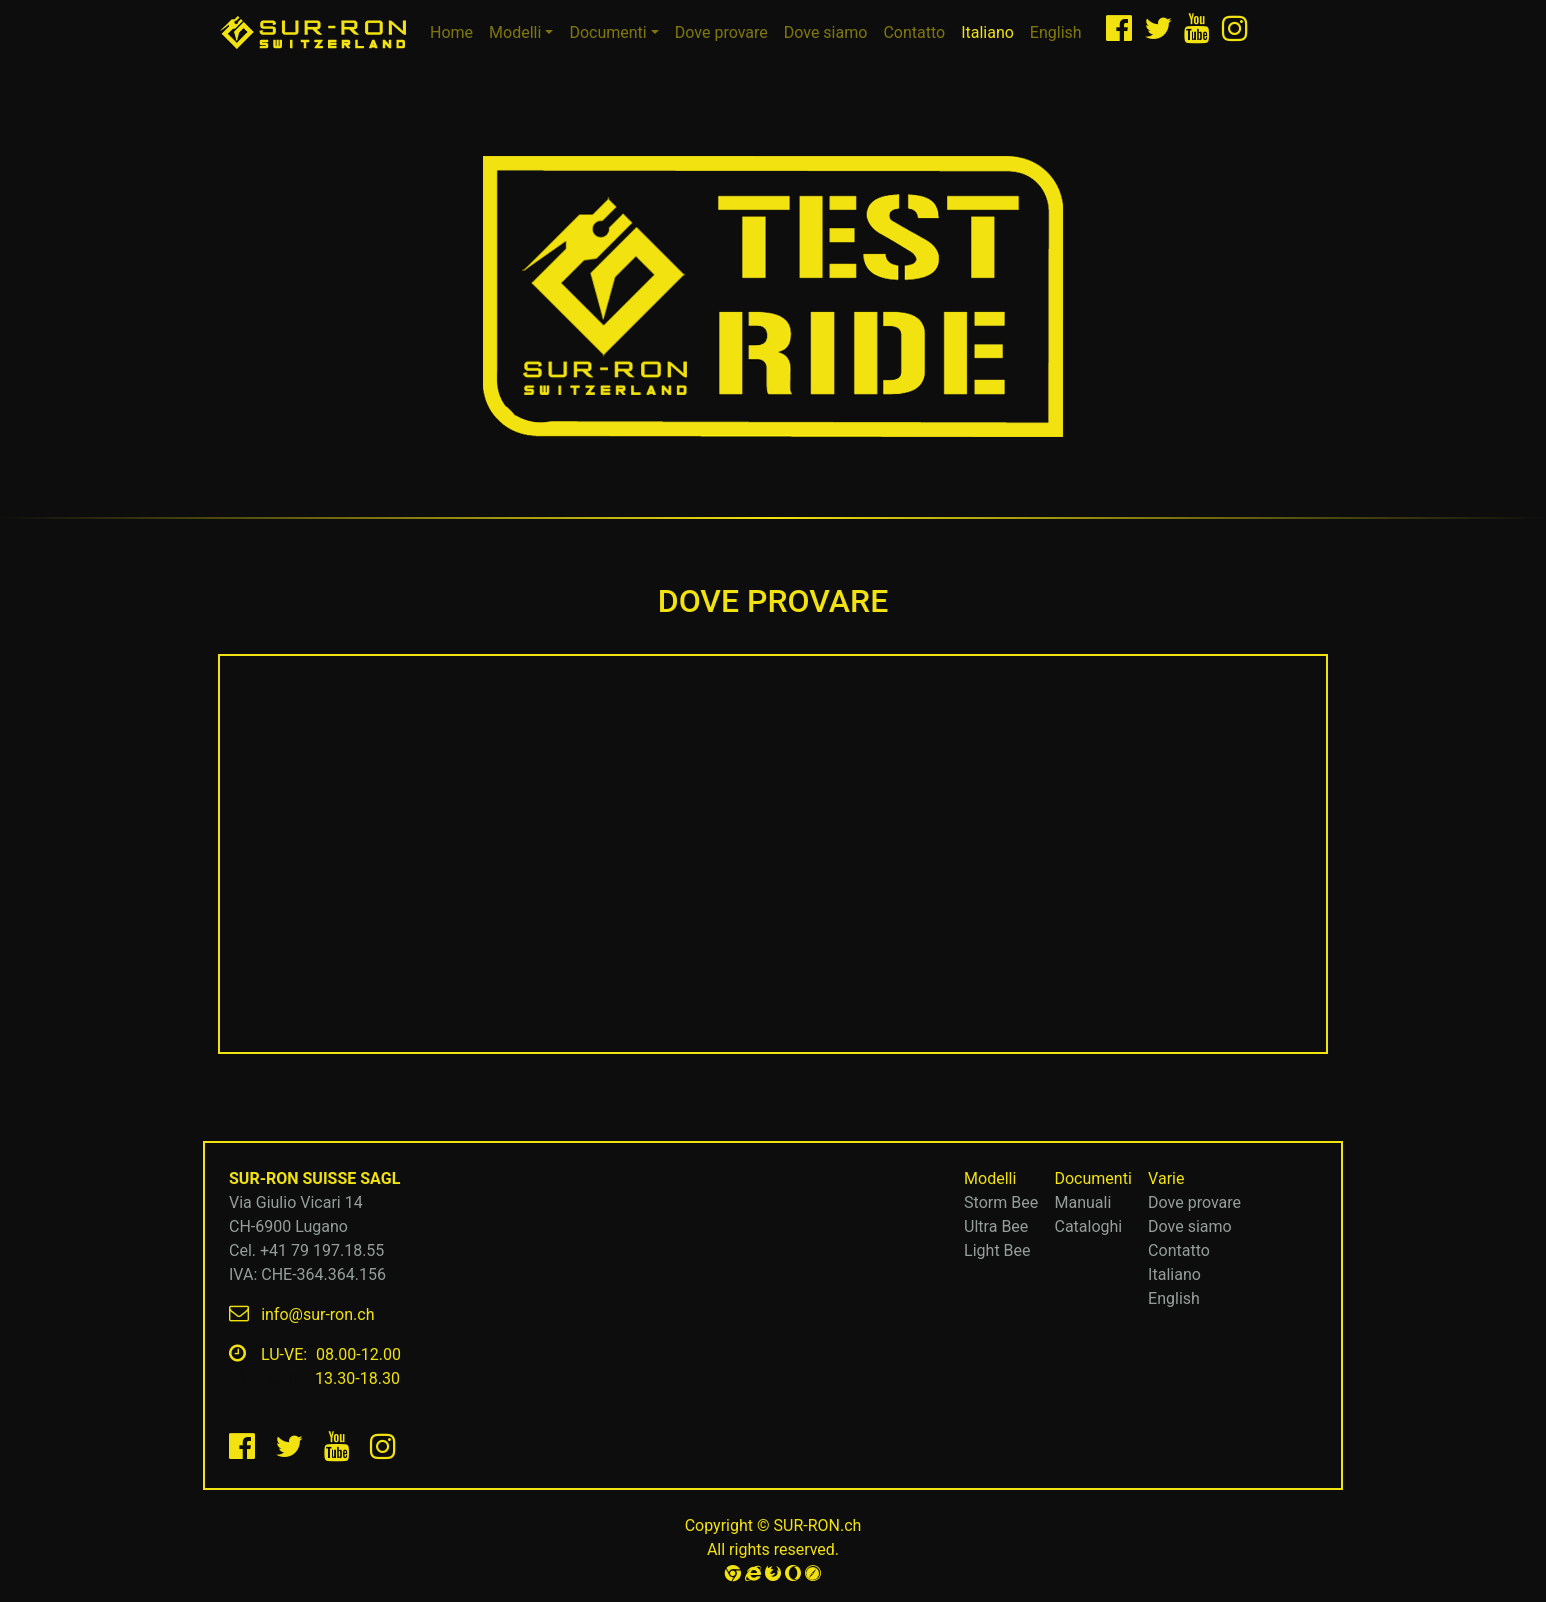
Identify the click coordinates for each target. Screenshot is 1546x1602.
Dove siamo (826, 32)
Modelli (982, 1178)
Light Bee (997, 1250)
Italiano (991, 31)
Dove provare (721, 32)
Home (455, 31)
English (1056, 32)
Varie (1158, 1178)
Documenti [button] (607, 32)
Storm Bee (1001, 1202)
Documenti (1085, 1178)
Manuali (1082, 1202)
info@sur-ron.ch (317, 1314)
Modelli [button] (515, 32)
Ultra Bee (996, 1226)
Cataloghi (1088, 1226)
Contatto (914, 32)
